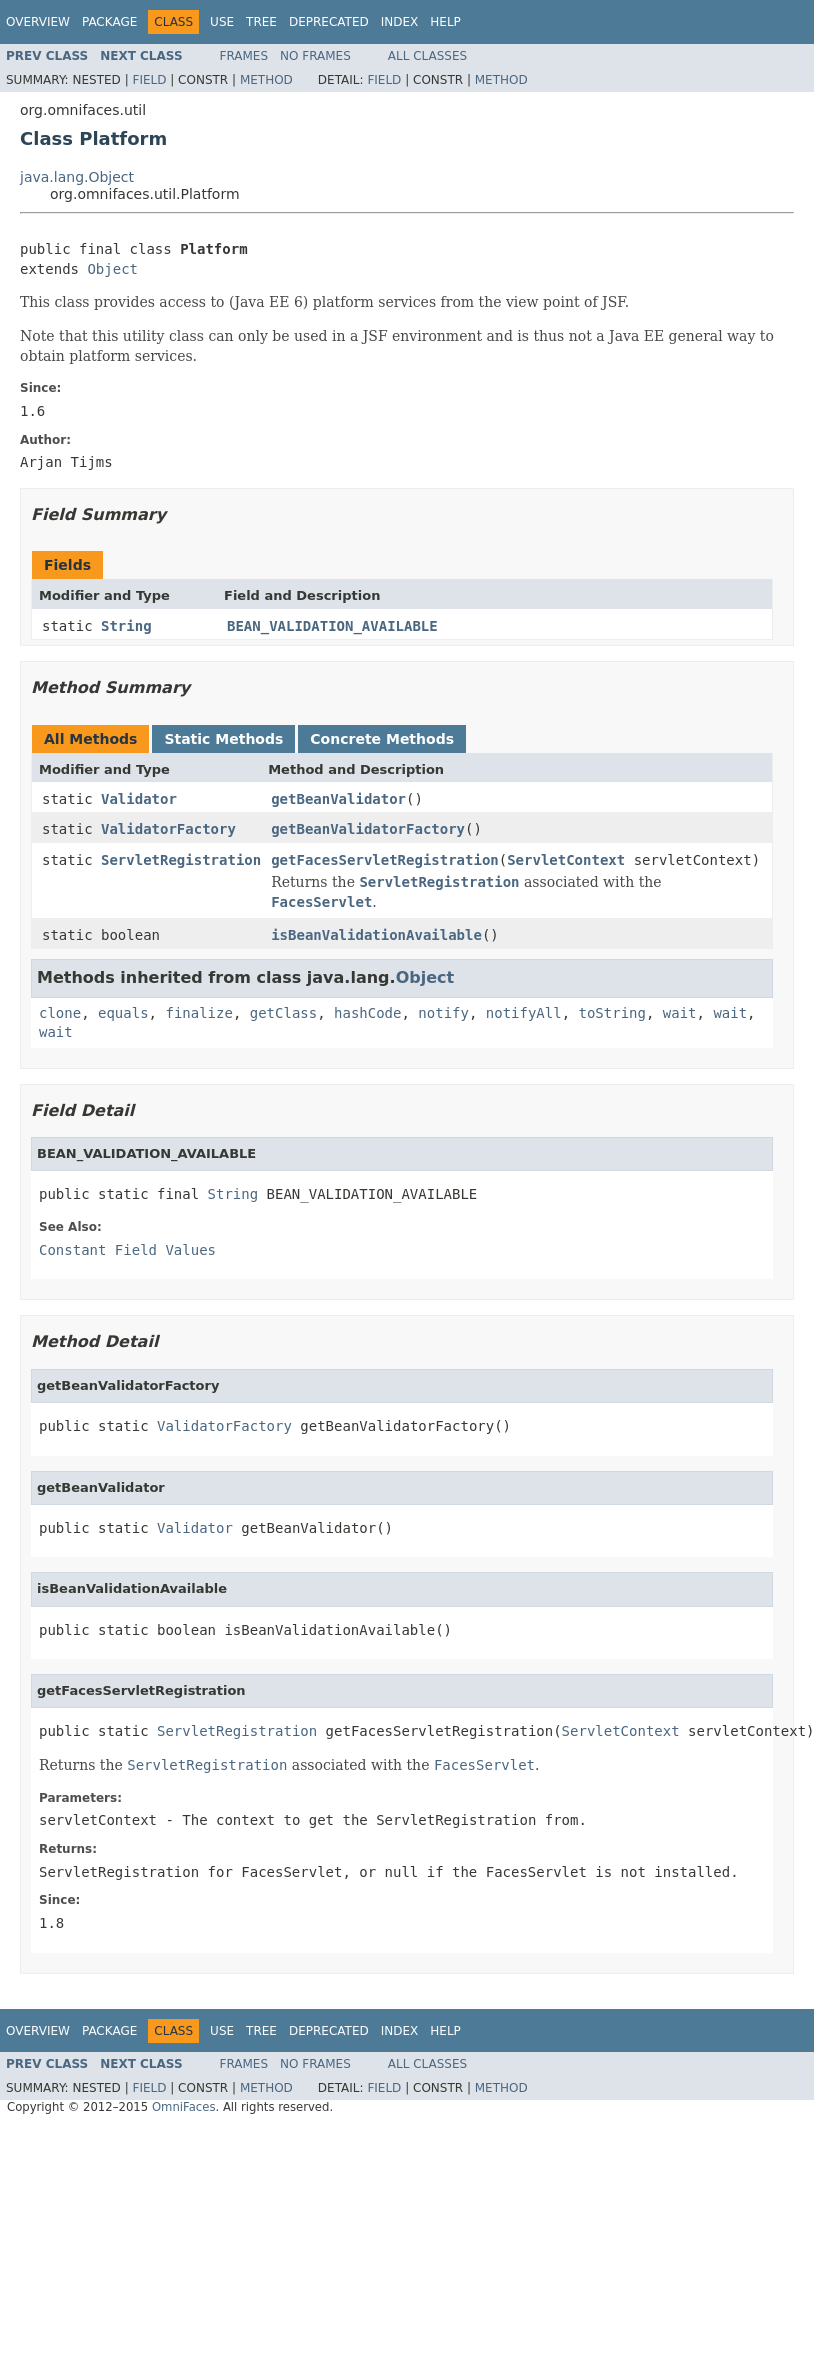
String (126, 626)
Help (445, 22)
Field (149, 80)
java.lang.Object (77, 177)
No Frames (315, 56)
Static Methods (223, 739)
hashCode (367, 1013)
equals (123, 1013)
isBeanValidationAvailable (376, 935)
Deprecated (329, 22)
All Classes (427, 56)
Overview (38, 22)
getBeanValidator (338, 799)
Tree (261, 22)
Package (109, 22)
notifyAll (524, 1013)
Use (222, 22)
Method (266, 80)
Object (112, 269)
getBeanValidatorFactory (368, 829)
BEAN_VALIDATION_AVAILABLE (332, 626)
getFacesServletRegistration (385, 860)
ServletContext (566, 860)
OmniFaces (184, 2107)
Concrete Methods (382, 739)
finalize (198, 1013)
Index (400, 22)
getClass (283, 1013)
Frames (244, 56)
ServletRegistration (181, 860)
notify (443, 1013)
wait (680, 1013)
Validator (139, 799)
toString (612, 1013)
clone (60, 1013)
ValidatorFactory (168, 829)
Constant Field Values (127, 1250)
